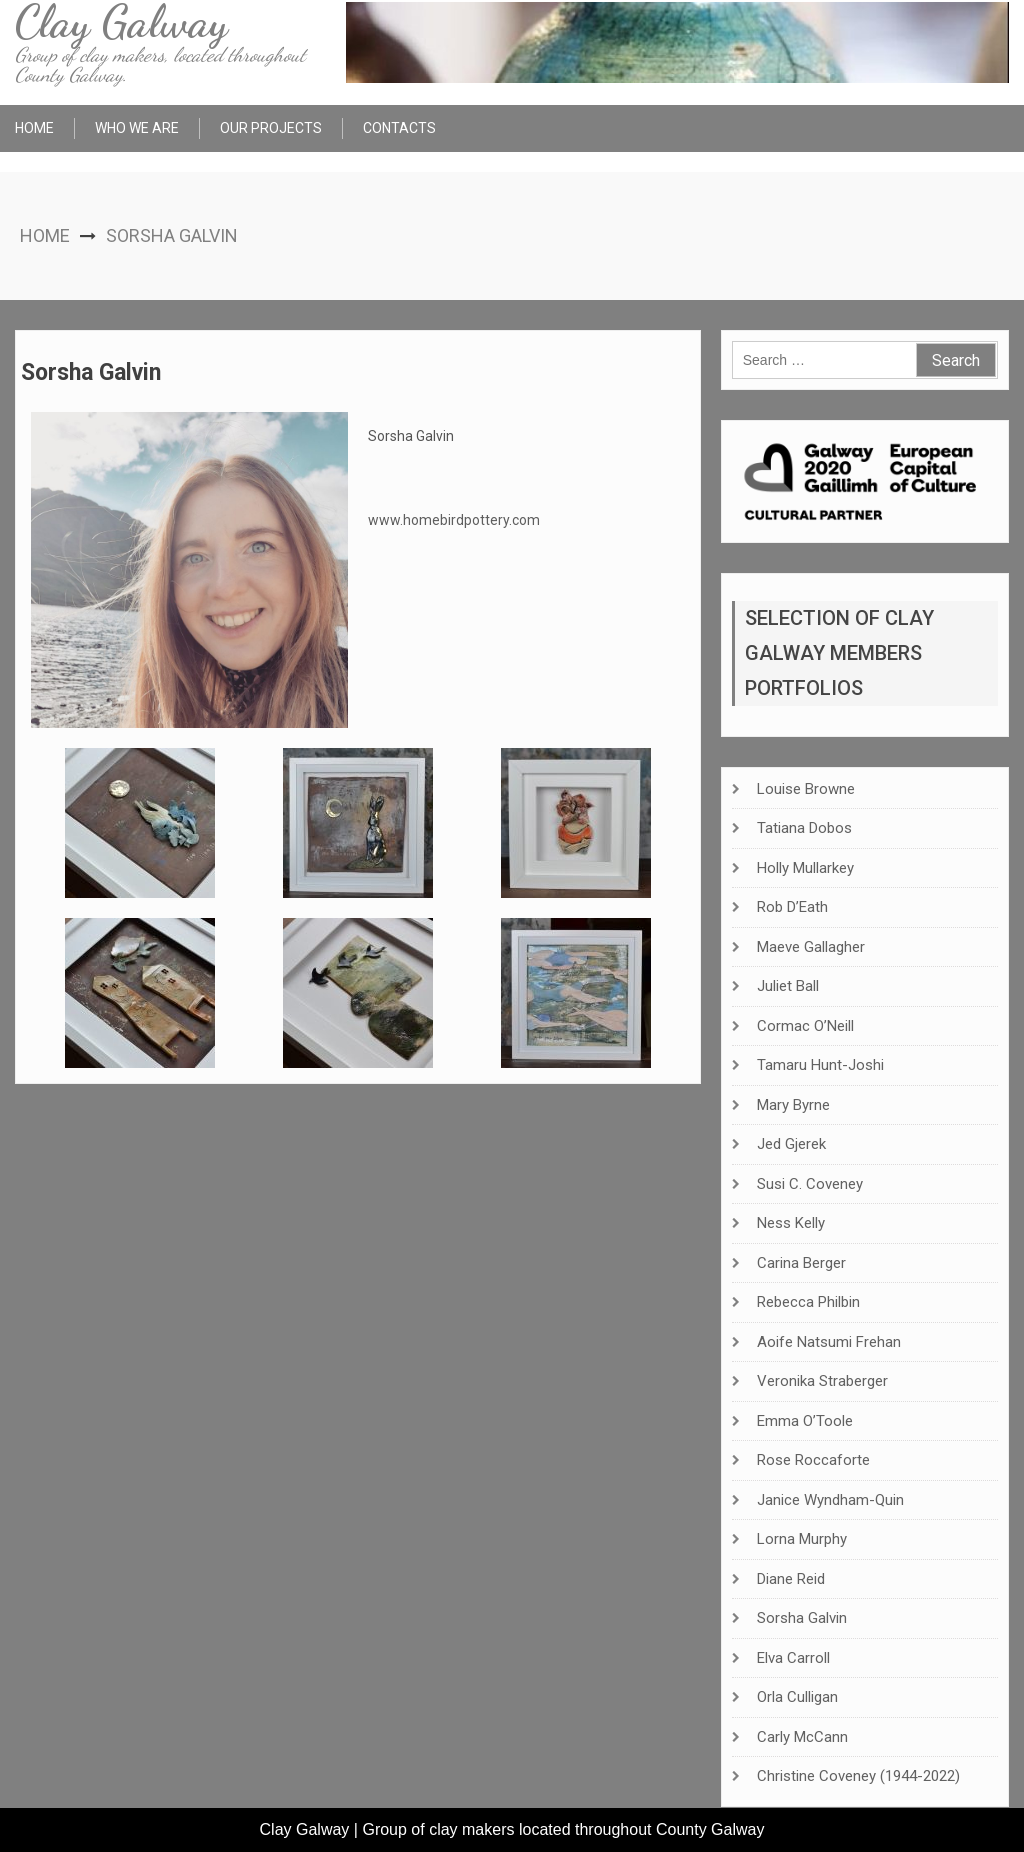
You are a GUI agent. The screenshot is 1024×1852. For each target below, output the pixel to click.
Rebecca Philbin (808, 1302)
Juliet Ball (788, 986)
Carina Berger (801, 1263)
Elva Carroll (793, 1658)
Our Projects (271, 128)
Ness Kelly (791, 1223)
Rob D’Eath (792, 907)
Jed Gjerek (791, 1144)
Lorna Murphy (802, 1539)
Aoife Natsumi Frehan (829, 1342)
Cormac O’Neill (805, 1026)
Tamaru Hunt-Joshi (820, 1065)
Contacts (399, 128)
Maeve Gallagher (811, 947)
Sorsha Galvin (802, 1618)
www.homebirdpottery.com (454, 520)
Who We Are (137, 128)
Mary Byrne (793, 1105)
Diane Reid (791, 1579)
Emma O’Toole (805, 1421)
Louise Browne (806, 789)
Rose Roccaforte (813, 1460)
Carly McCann (802, 1737)
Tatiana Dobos (804, 828)
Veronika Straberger (822, 1381)
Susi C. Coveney (810, 1184)
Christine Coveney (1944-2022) (858, 1776)
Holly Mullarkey (805, 868)
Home (34, 128)
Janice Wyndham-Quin (830, 1500)
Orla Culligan (797, 1697)
